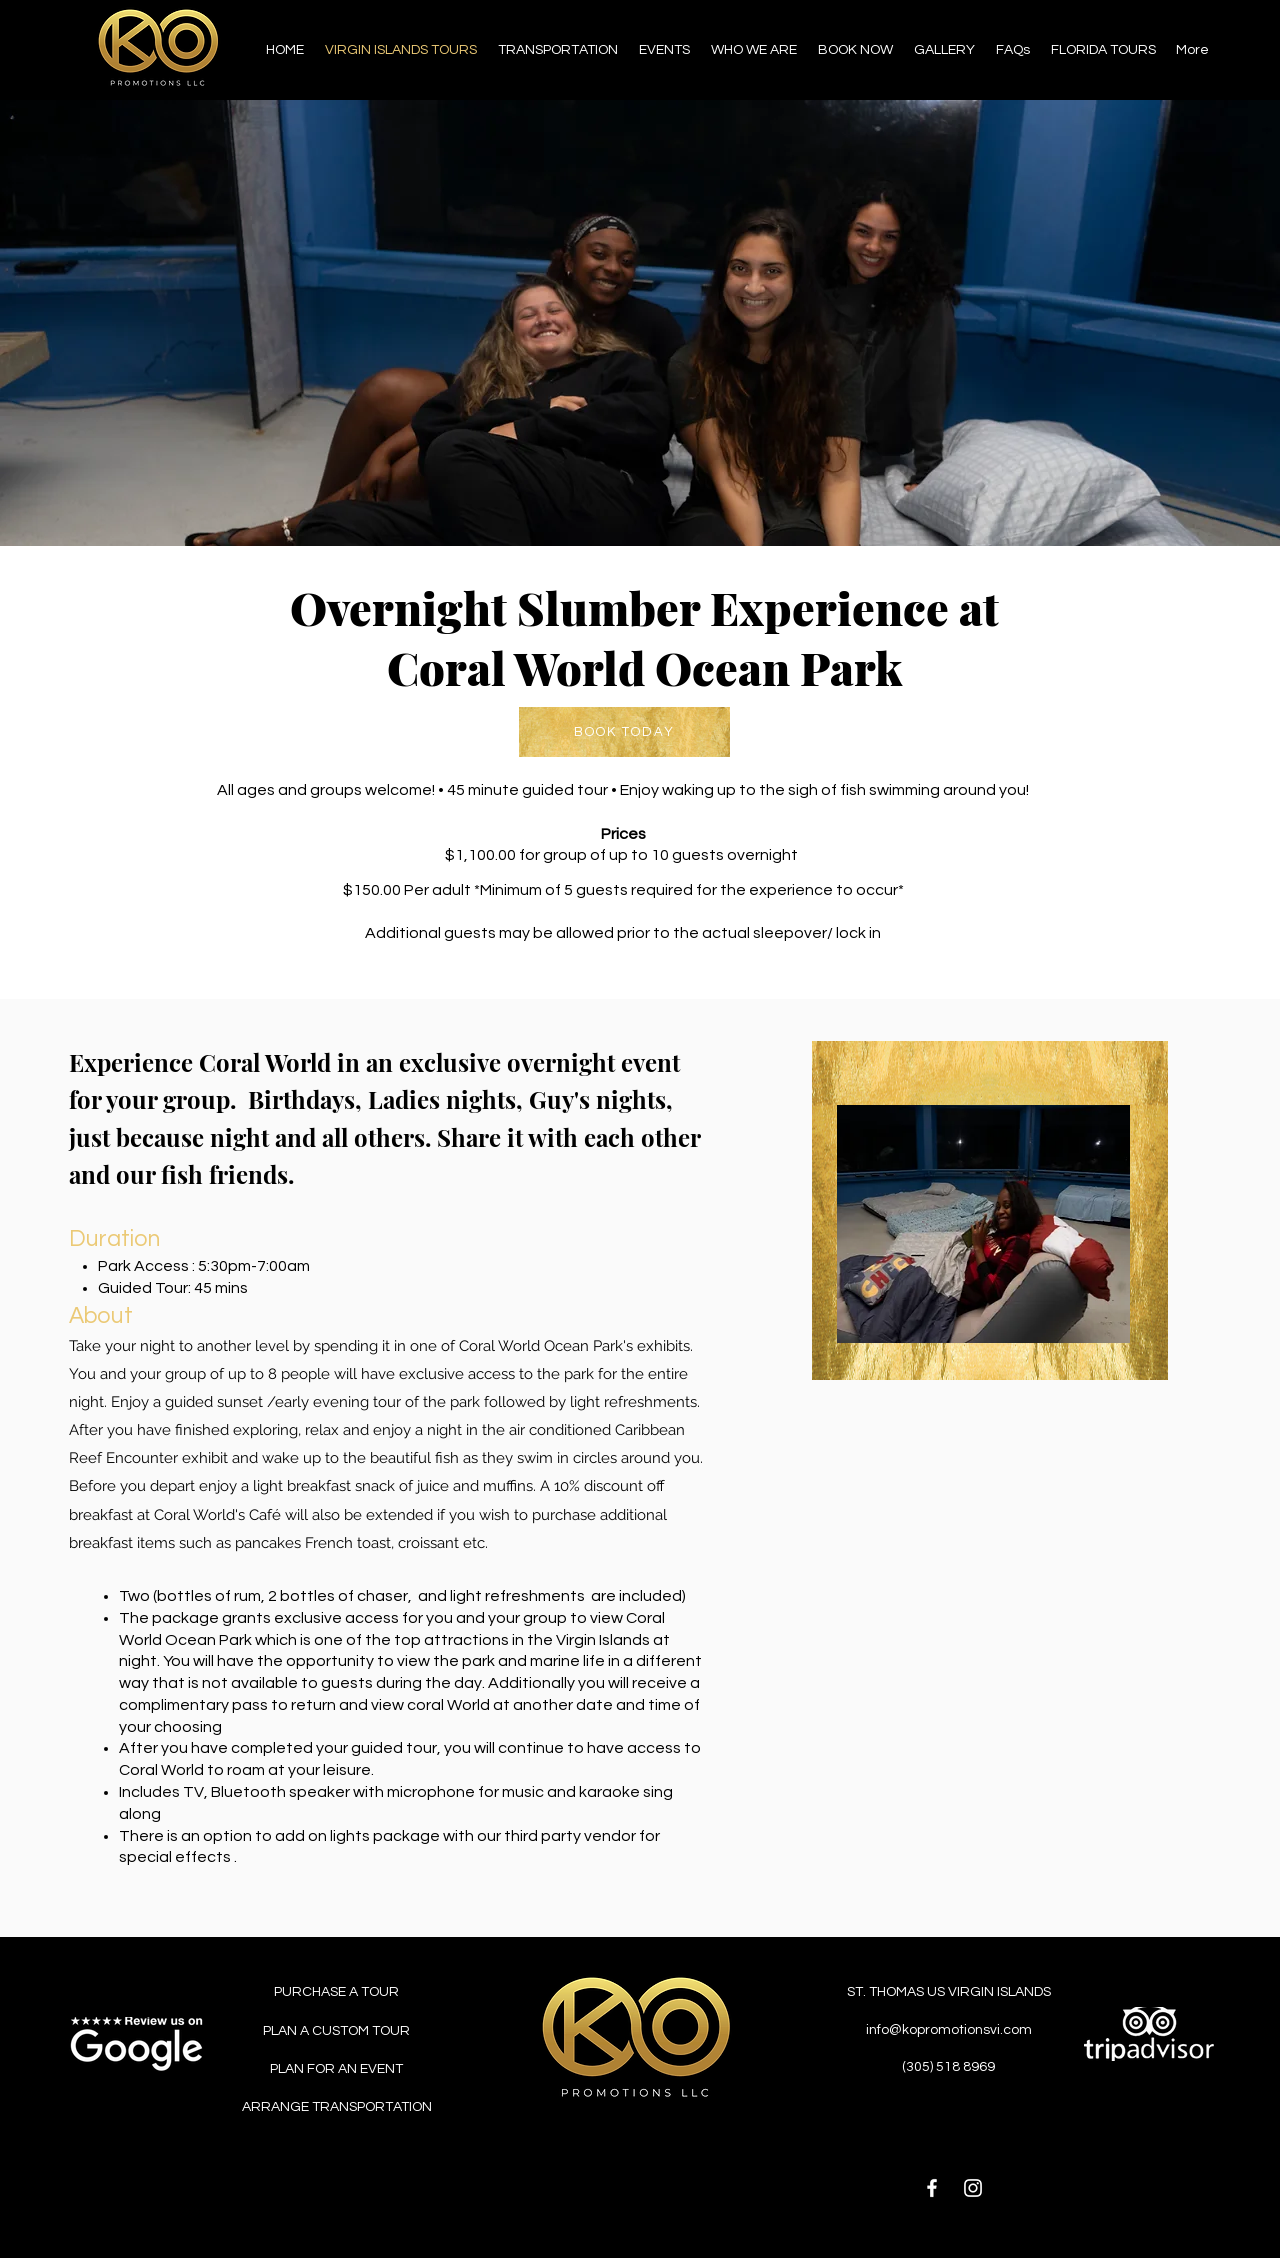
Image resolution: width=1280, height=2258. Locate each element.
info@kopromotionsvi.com (949, 2030)
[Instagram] (973, 2188)
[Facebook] (932, 2188)
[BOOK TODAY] (624, 732)
